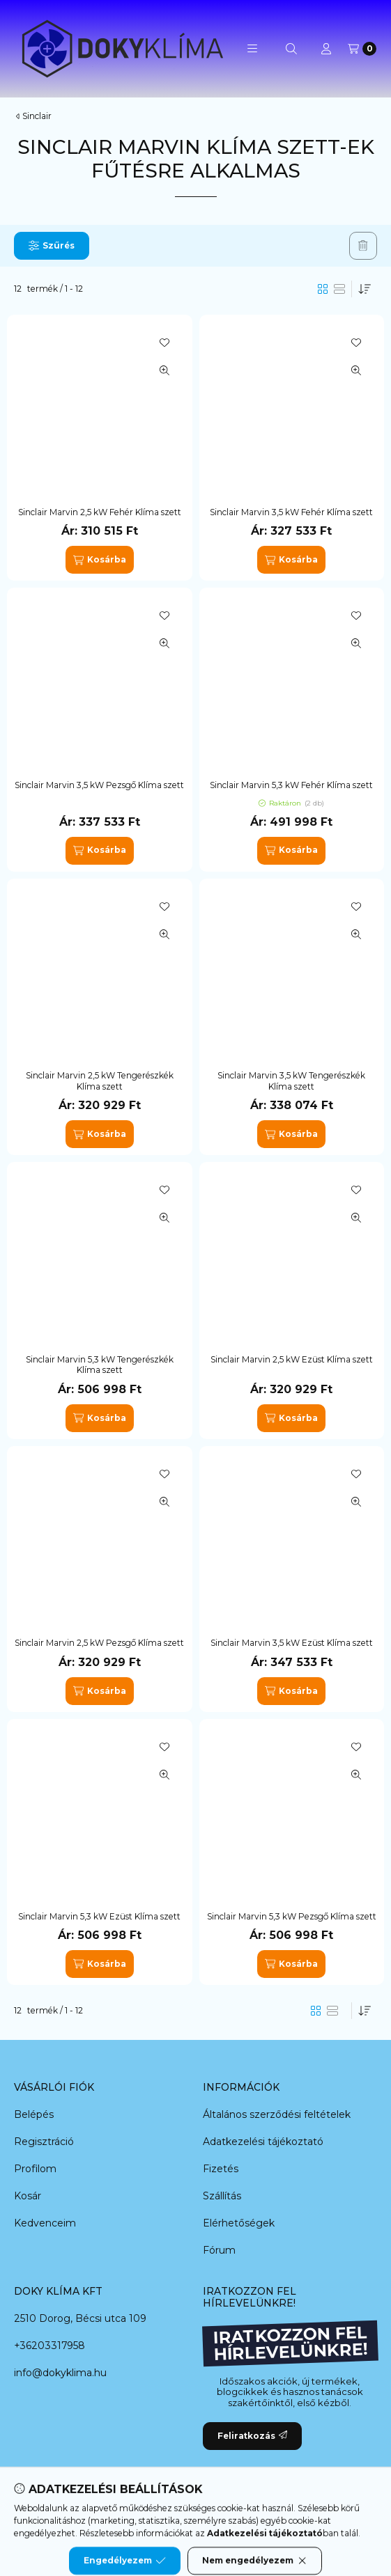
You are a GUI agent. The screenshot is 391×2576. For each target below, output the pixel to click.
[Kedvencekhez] (164, 342)
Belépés (34, 2114)
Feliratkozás (252, 2435)
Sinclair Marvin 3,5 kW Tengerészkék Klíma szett (291, 1081)
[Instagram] (238, 2520)
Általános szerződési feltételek (277, 2114)
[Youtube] (210, 2520)
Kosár (27, 2196)
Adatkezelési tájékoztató (263, 2141)
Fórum (219, 2250)
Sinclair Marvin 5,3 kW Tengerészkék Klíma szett (100, 1365)
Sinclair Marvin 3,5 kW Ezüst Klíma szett (291, 1643)
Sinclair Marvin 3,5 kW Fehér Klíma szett (291, 512)
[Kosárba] (100, 560)
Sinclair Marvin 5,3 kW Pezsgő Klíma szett (291, 1916)
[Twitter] (182, 2520)
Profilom (35, 2168)
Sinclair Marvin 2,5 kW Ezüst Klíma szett (291, 1359)
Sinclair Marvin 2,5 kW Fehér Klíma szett (99, 512)
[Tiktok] (265, 2520)
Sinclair (37, 116)
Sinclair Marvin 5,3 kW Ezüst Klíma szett (99, 1916)
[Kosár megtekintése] (362, 49)
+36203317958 (49, 2345)
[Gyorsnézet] (164, 370)
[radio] (339, 289)
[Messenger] (154, 2520)
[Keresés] (291, 49)
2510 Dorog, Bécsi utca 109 (80, 2318)
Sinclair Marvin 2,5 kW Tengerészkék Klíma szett (100, 1081)
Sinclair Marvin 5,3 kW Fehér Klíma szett (291, 785)
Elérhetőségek (239, 2223)
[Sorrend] (364, 289)
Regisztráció (44, 2141)
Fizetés (220, 2168)
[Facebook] (126, 2520)
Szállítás (222, 2196)
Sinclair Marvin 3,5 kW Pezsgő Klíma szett (99, 785)
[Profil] (326, 49)
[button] (252, 49)
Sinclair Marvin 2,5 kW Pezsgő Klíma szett (99, 1643)
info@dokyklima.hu (60, 2372)
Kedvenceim (45, 2223)
